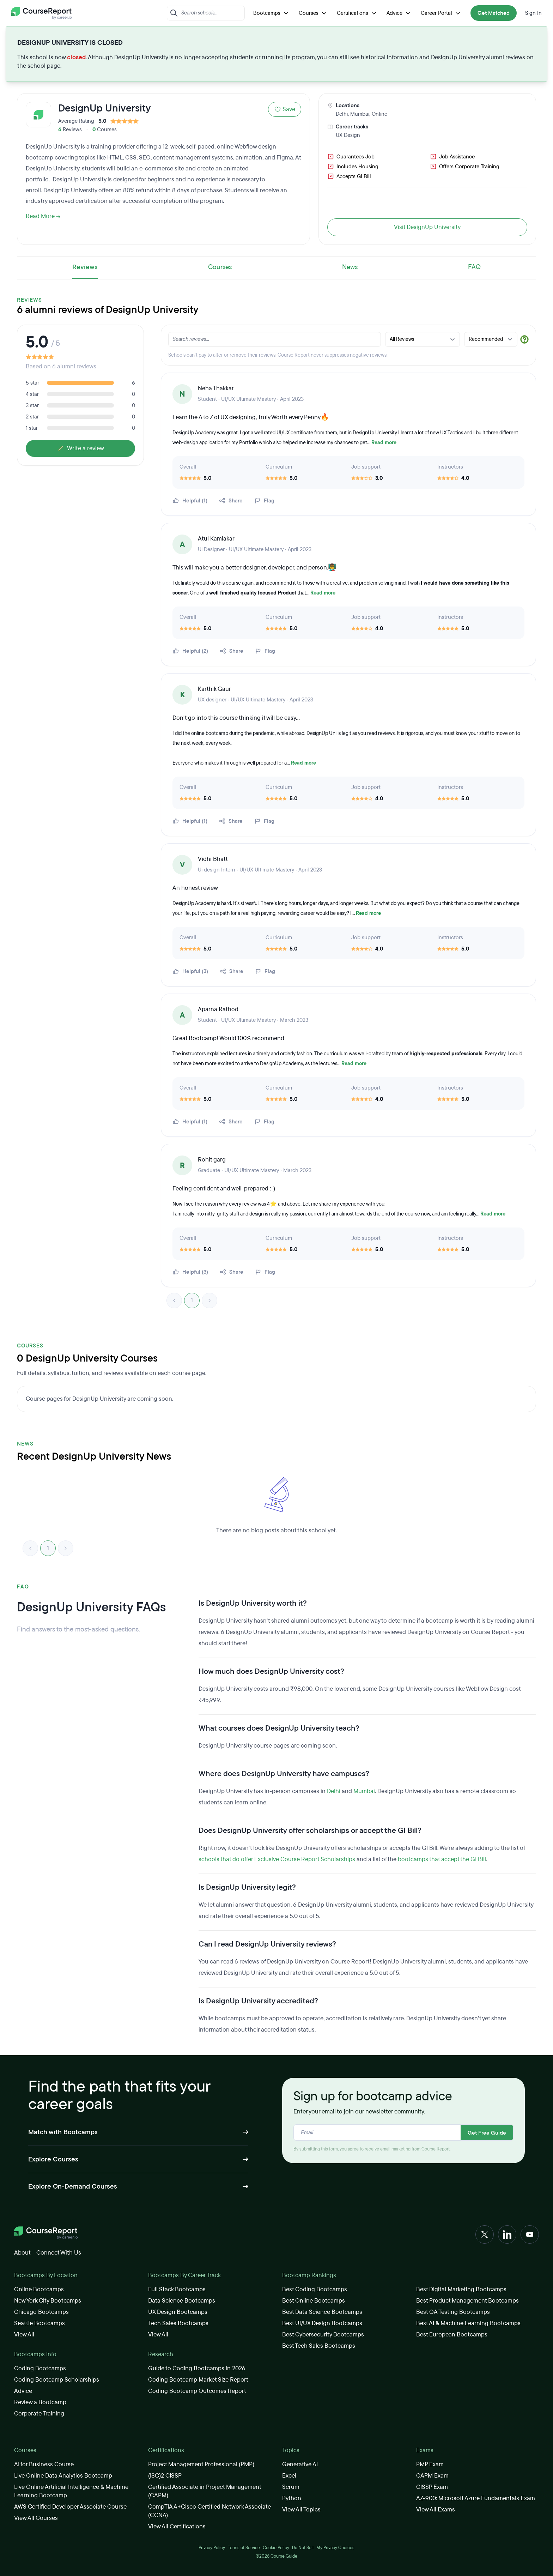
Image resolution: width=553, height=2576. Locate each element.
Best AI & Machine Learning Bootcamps (468, 2323)
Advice (399, 13)
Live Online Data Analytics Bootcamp (63, 2476)
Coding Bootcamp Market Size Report (198, 2380)
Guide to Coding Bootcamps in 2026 (196, 2368)
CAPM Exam (432, 2476)
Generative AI (300, 2464)
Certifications (357, 13)
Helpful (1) (189, 500)
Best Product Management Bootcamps (467, 2301)
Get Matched (494, 13)
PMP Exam (430, 2464)
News (350, 267)
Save (284, 109)
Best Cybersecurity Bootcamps (323, 2334)
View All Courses (36, 2518)
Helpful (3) (190, 971)
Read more (383, 442)
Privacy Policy (212, 2548)
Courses (313, 13)
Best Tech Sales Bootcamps (318, 2346)
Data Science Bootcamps (181, 2301)
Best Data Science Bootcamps (322, 2312)
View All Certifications (177, 2526)
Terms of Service (244, 2548)
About (22, 2253)
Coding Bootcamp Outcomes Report (197, 2391)
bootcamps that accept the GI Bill (442, 1859)
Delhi (342, 113)
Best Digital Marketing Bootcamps (461, 2289)
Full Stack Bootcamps (177, 2289)
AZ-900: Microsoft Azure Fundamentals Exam (475, 2498)
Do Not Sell (303, 2548)
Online (379, 113)
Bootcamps (271, 13)
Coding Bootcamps (40, 2368)
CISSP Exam (432, 2487)
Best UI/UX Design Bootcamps (322, 2323)
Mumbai (359, 113)
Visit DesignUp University (427, 227)
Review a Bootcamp (40, 2402)
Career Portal (441, 13)
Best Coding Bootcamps (314, 2289)
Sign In (533, 13)
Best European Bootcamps (451, 2334)
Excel (289, 2476)
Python (291, 2498)
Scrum (290, 2487)
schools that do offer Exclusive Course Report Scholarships (277, 1859)
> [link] (209, 1300)
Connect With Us (58, 2253)
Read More (43, 216)
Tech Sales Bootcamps (178, 2323)
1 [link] (192, 1300)
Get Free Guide (487, 2132)
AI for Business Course (44, 2464)
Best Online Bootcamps (313, 2301)
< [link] (174, 1300)
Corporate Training (39, 2413)
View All (24, 2334)
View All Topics (301, 2509)
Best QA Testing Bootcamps (453, 2312)
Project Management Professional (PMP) (201, 2464)
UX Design (348, 135)
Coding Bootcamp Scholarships (56, 2380)
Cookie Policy (276, 2548)
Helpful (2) (190, 650)
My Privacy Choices (335, 2548)
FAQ (474, 267)
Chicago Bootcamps (41, 2312)
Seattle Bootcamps (39, 2323)
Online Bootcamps (39, 2289)
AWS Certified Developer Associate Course (70, 2507)
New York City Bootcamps (47, 2301)
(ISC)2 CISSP (165, 2476)
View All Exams (435, 2509)
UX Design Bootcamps (177, 2312)
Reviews (85, 267)
